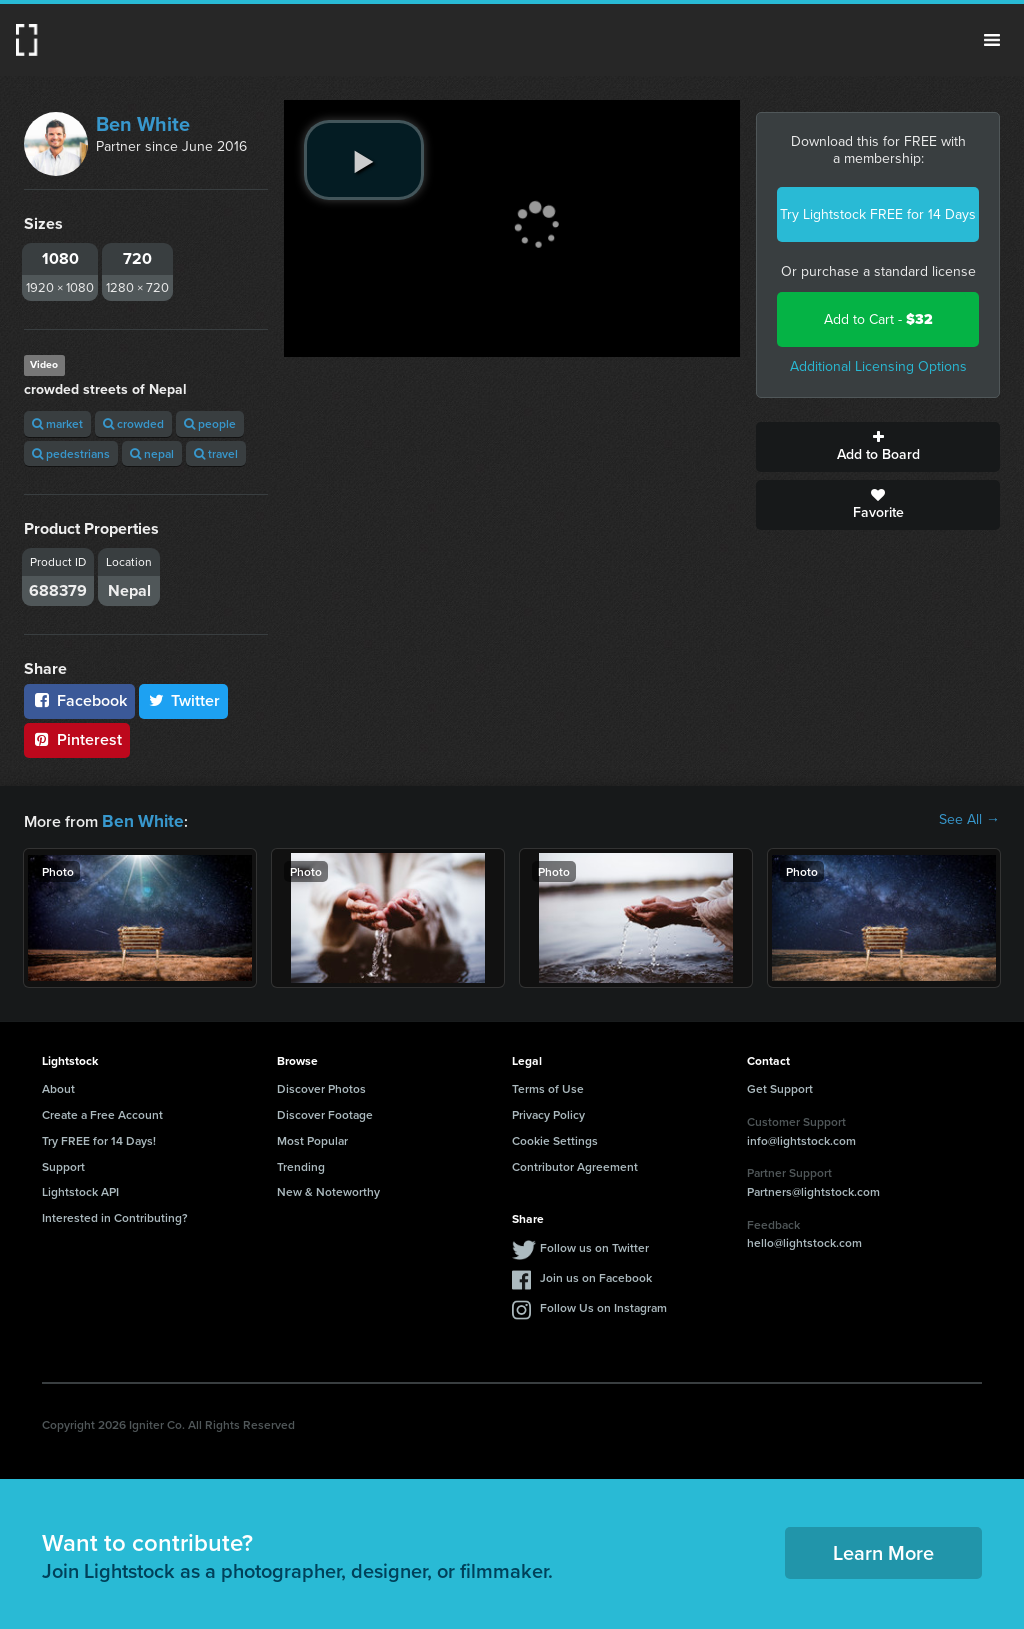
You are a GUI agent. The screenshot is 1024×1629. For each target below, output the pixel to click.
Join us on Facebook (596, 1275)
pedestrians (71, 453)
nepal (152, 453)
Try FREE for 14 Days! (99, 1138)
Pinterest (77, 739)
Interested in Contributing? (115, 1215)
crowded (133, 423)
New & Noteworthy (328, 1189)
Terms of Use (548, 1086)
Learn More (883, 1550)
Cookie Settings (555, 1138)
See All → (969, 820)
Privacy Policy (548, 1112)
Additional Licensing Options (878, 366)
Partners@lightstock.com (813, 1189)
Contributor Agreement (575, 1164)
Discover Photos (321, 1086)
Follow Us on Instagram (603, 1305)
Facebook (79, 700)
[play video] (364, 160)
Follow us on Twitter (594, 1245)
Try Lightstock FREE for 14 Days (878, 214)
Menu (992, 40)
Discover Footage (325, 1112)
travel (216, 453)
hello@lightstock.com (804, 1240)
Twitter (184, 700)
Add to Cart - (878, 319)
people (210, 423)
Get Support (780, 1086)
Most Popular (312, 1138)
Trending (301, 1164)
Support (63, 1164)
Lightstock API (80, 1189)
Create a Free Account (102, 1112)
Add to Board (878, 447)
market (57, 423)
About (58, 1086)
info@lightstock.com (801, 1138)
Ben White (143, 124)
